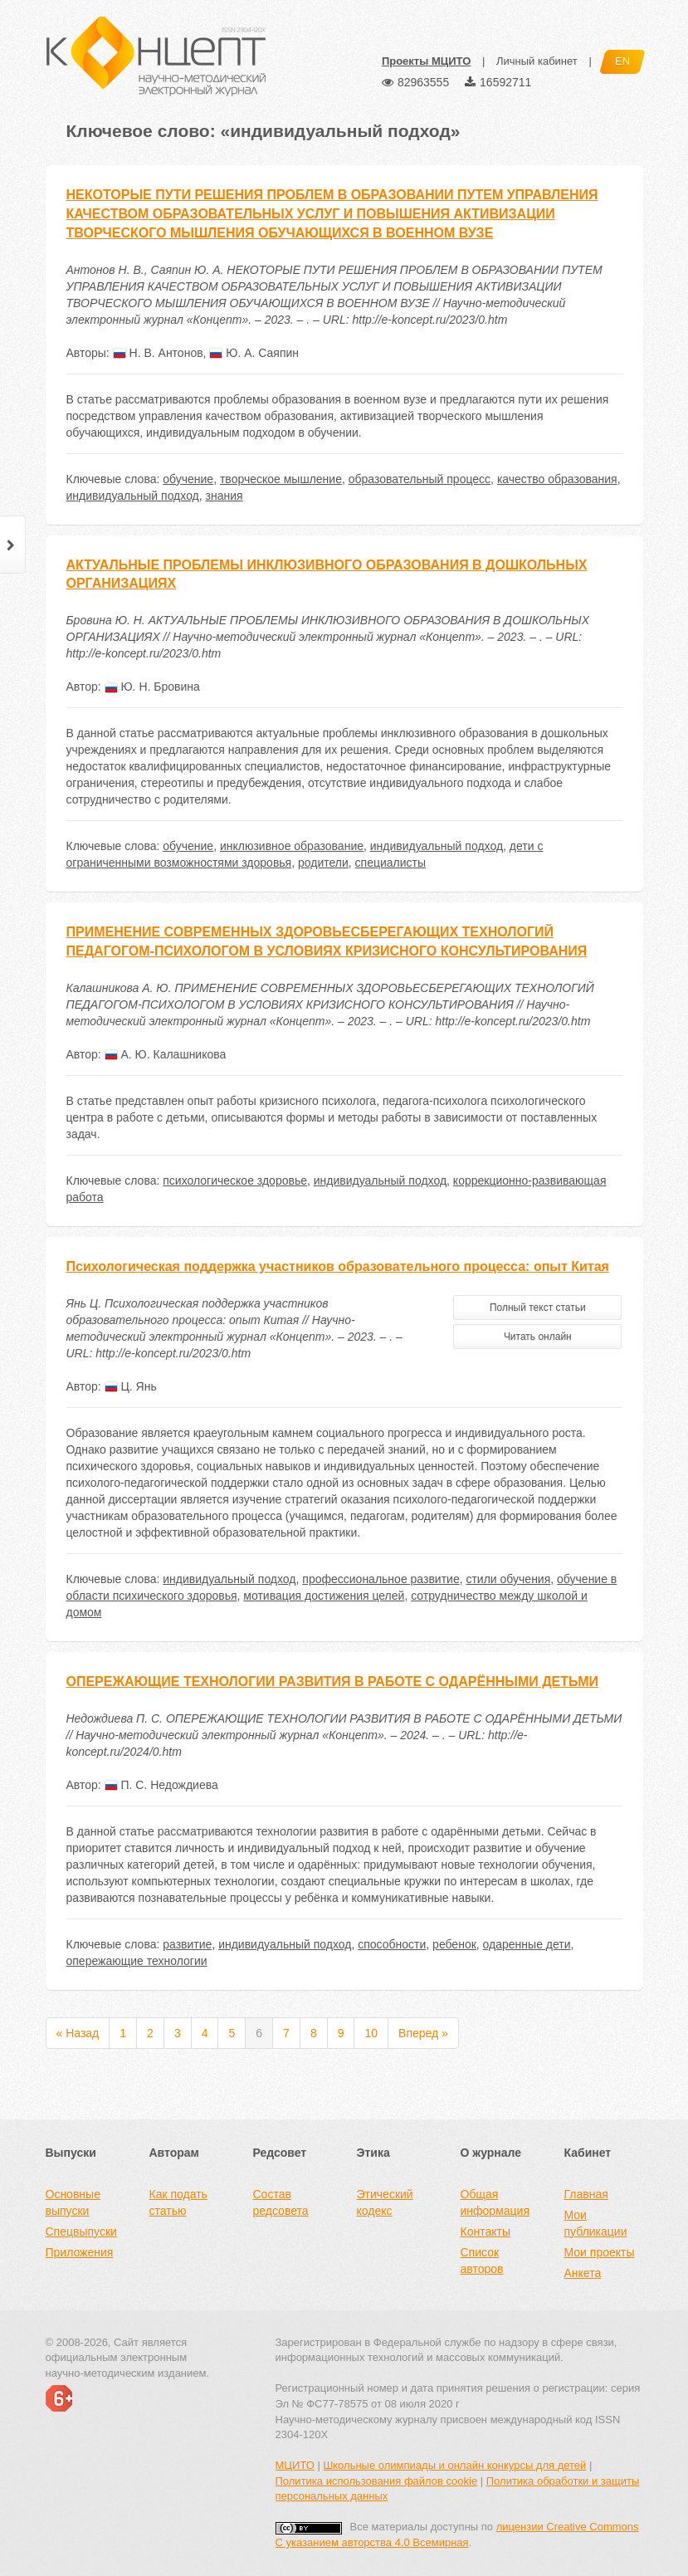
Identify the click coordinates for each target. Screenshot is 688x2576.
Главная (586, 2194)
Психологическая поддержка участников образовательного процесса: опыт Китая (337, 1266)
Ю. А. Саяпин (254, 352)
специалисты (390, 862)
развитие (187, 1944)
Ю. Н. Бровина (152, 686)
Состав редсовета (281, 2202)
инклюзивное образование (292, 846)
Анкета (583, 2273)
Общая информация (495, 2202)
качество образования (557, 479)
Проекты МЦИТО (426, 61)
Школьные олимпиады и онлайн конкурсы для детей (454, 2465)
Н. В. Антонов (158, 352)
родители (323, 862)
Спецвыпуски (81, 2231)
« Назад (78, 2033)
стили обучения (508, 1579)
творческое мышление (281, 479)
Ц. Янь (131, 1386)
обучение (188, 479)
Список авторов (482, 2260)
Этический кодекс (385, 2202)
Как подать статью (178, 2202)
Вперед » (423, 2033)
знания (224, 495)
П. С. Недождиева (161, 1784)
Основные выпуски (73, 2202)
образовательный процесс (419, 479)
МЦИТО (295, 2465)
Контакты (485, 2231)
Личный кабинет (537, 61)
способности (392, 1944)
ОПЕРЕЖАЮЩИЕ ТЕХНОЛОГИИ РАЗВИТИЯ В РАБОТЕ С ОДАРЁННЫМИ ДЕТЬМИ (332, 1681)
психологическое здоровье (235, 1180)
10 (371, 2033)
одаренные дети (527, 1944)
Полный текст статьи (538, 1307)
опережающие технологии (136, 1960)
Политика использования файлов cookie (377, 2481)
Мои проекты (599, 2252)
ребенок (454, 1944)
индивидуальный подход (132, 495)
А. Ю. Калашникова (166, 1054)
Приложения (80, 2252)
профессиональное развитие (380, 1579)
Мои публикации (595, 2223)
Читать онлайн (538, 1336)
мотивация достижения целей (323, 1595)
